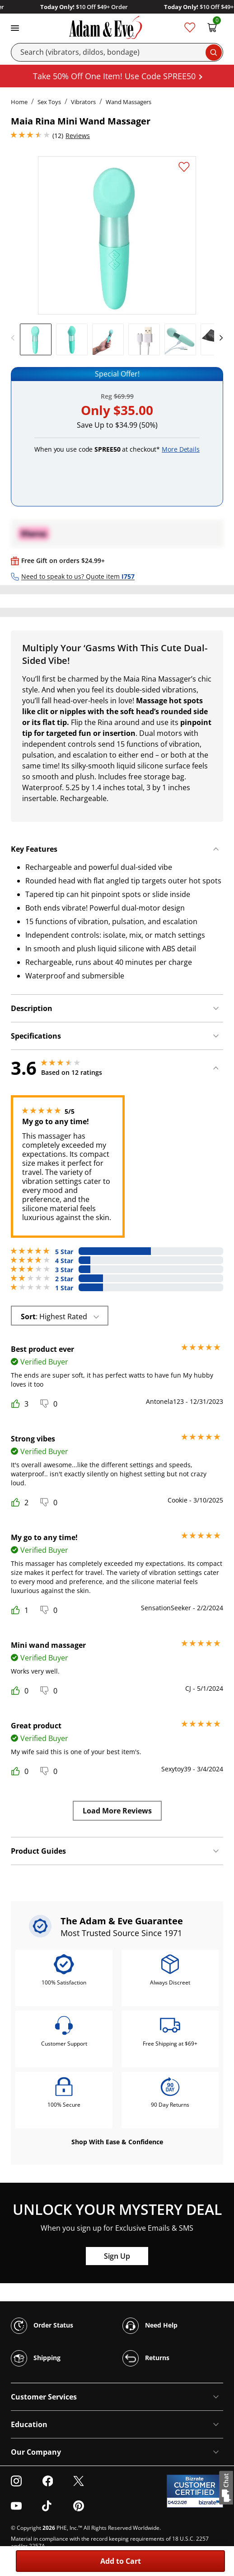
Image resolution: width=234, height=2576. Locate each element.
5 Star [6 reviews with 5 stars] (64, 1252)
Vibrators (83, 102)
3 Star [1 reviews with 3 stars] (64, 1270)
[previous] (15, 338)
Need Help (150, 2326)
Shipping (36, 2358)
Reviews (78, 135)
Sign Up (117, 2256)
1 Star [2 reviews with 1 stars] (64, 1288)
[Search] (117, 52)
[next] (218, 338)
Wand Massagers (128, 102)
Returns (145, 2358)
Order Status (42, 2326)
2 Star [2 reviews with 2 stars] (64, 1279)
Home (19, 102)
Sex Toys (49, 102)
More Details (181, 449)
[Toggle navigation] (15, 27)
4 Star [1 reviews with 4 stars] (64, 1261)
